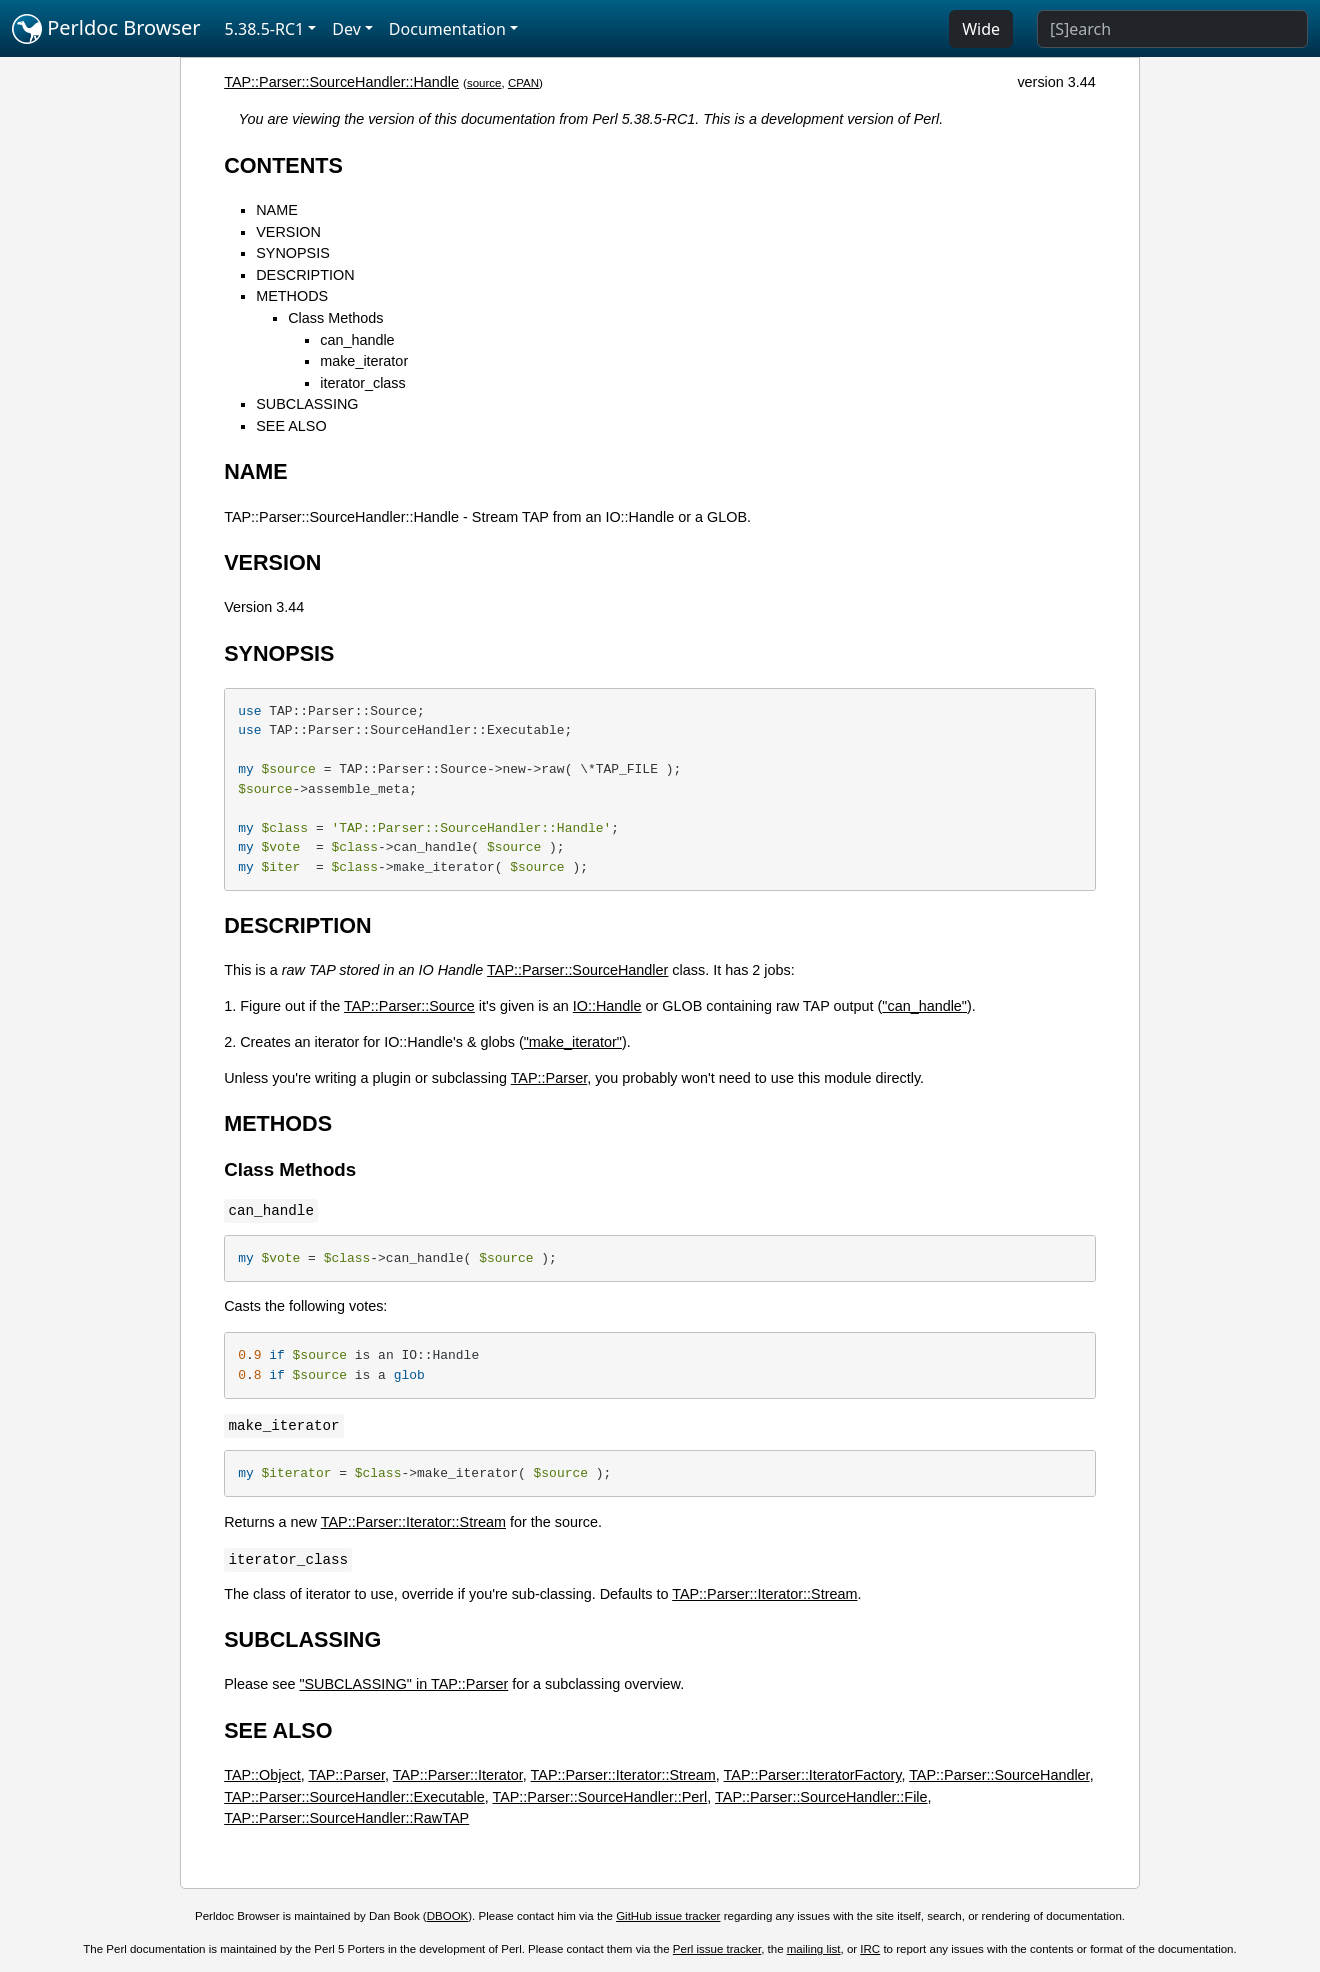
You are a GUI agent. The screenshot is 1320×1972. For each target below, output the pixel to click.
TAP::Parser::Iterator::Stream (413, 1522)
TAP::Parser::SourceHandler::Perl (599, 1797)
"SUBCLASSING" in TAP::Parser (403, 1684)
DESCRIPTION (305, 275)
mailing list (814, 1949)
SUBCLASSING (307, 404)
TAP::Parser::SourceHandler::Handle (341, 82)
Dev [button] (346, 29)
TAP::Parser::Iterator (458, 1775)
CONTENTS (283, 165)
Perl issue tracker (717, 1949)
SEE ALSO (291, 426)
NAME (277, 210)
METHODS (292, 296)
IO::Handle (607, 1006)
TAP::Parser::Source (409, 1006)
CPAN (523, 83)
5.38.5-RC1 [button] (265, 29)
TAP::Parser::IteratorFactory (813, 1775)
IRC (870, 1949)
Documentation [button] (447, 29)
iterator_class (363, 383)
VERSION (288, 232)
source (484, 83)
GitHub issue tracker (668, 1916)
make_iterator (364, 361)
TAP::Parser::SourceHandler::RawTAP (346, 1818)
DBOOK (448, 1916)
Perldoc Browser (106, 29)
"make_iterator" (573, 1042)
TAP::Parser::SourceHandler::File (821, 1797)
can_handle (357, 340)
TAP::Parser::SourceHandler (577, 970)
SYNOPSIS (293, 253)
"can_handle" (924, 1006)
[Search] (1172, 29)
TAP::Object (262, 1775)
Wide (981, 29)
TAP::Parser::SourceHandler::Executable (354, 1797)
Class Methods (335, 318)
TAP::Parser (549, 1078)
